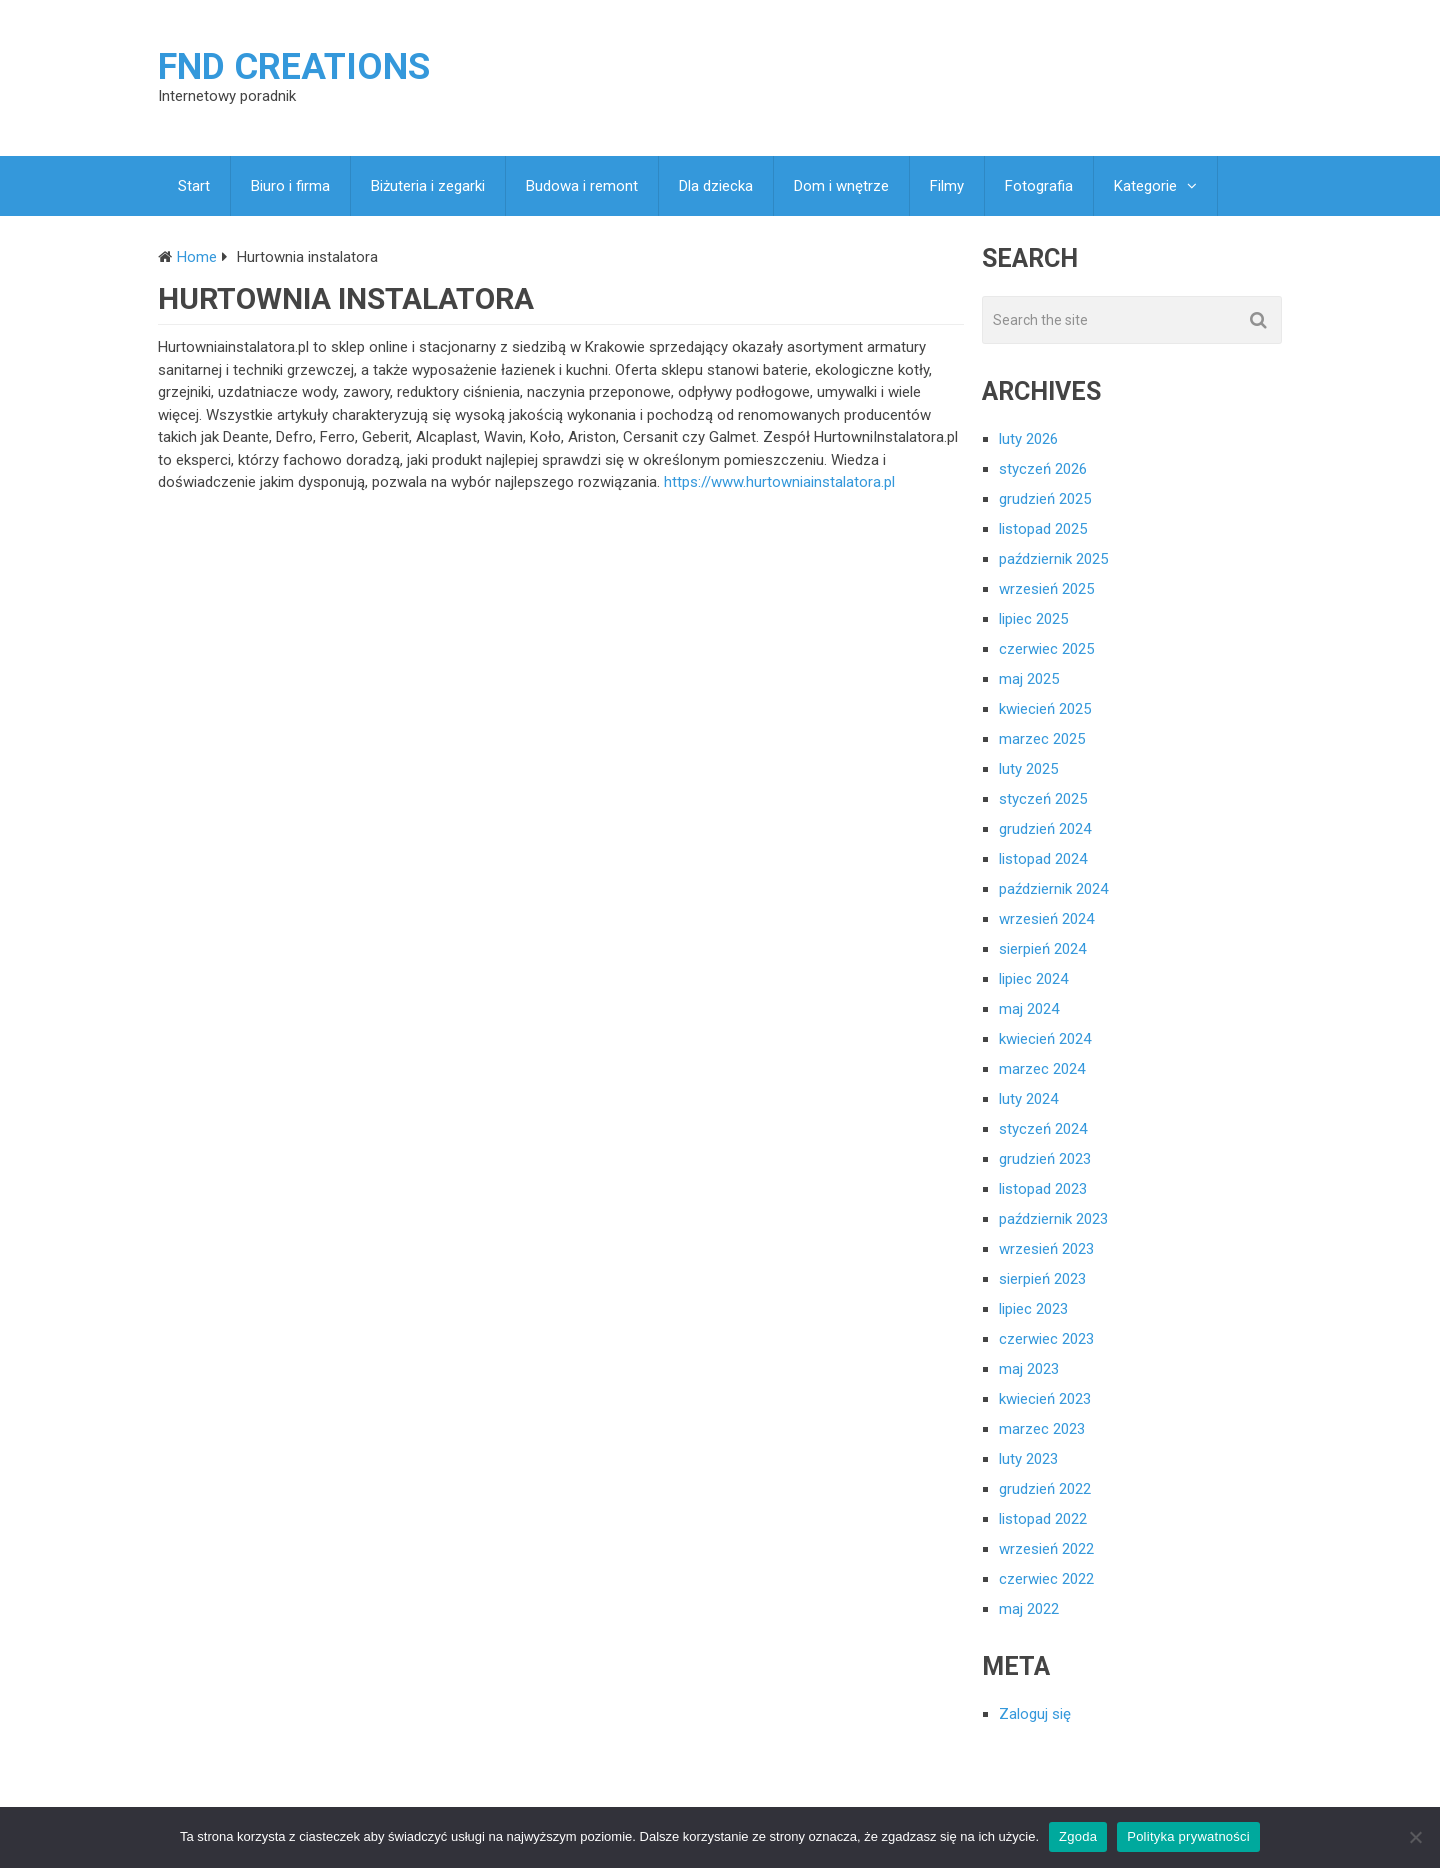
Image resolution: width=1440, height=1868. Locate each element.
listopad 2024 (1043, 859)
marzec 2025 (1042, 739)
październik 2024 (1053, 889)
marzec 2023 (1042, 1429)
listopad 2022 (1043, 1519)
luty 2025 (1028, 769)
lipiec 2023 (1033, 1309)
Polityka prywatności (1188, 1836)
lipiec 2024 (1033, 979)
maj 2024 (1029, 1009)
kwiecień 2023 (1045, 1399)
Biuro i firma (290, 186)
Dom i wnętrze (841, 186)
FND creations (294, 67)
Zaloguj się (1035, 1714)
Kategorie (1145, 186)
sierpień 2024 (1042, 949)
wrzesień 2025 (1046, 589)
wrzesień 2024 (1046, 919)
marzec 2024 (1042, 1069)
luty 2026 (1028, 439)
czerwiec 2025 (1046, 649)
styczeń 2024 (1043, 1129)
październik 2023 (1053, 1219)
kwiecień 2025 (1045, 709)
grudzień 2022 (1045, 1489)
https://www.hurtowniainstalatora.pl (779, 482)
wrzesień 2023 (1046, 1249)
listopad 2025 (1043, 529)
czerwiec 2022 (1046, 1579)
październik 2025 (1053, 559)
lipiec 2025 (1033, 619)
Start (194, 186)
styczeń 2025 (1043, 799)
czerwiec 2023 (1046, 1339)
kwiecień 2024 (1045, 1039)
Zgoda (1078, 1836)
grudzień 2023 (1045, 1159)
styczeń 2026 (1043, 469)
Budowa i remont (582, 186)
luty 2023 (1028, 1459)
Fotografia (1039, 186)
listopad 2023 (1043, 1189)
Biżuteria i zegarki (428, 186)
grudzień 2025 (1045, 499)
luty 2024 (1028, 1099)
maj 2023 (1029, 1369)
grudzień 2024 (1045, 829)
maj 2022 (1029, 1609)
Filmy (947, 186)
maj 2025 (1029, 679)
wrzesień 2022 (1046, 1549)
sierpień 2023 (1042, 1279)
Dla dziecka (716, 186)
